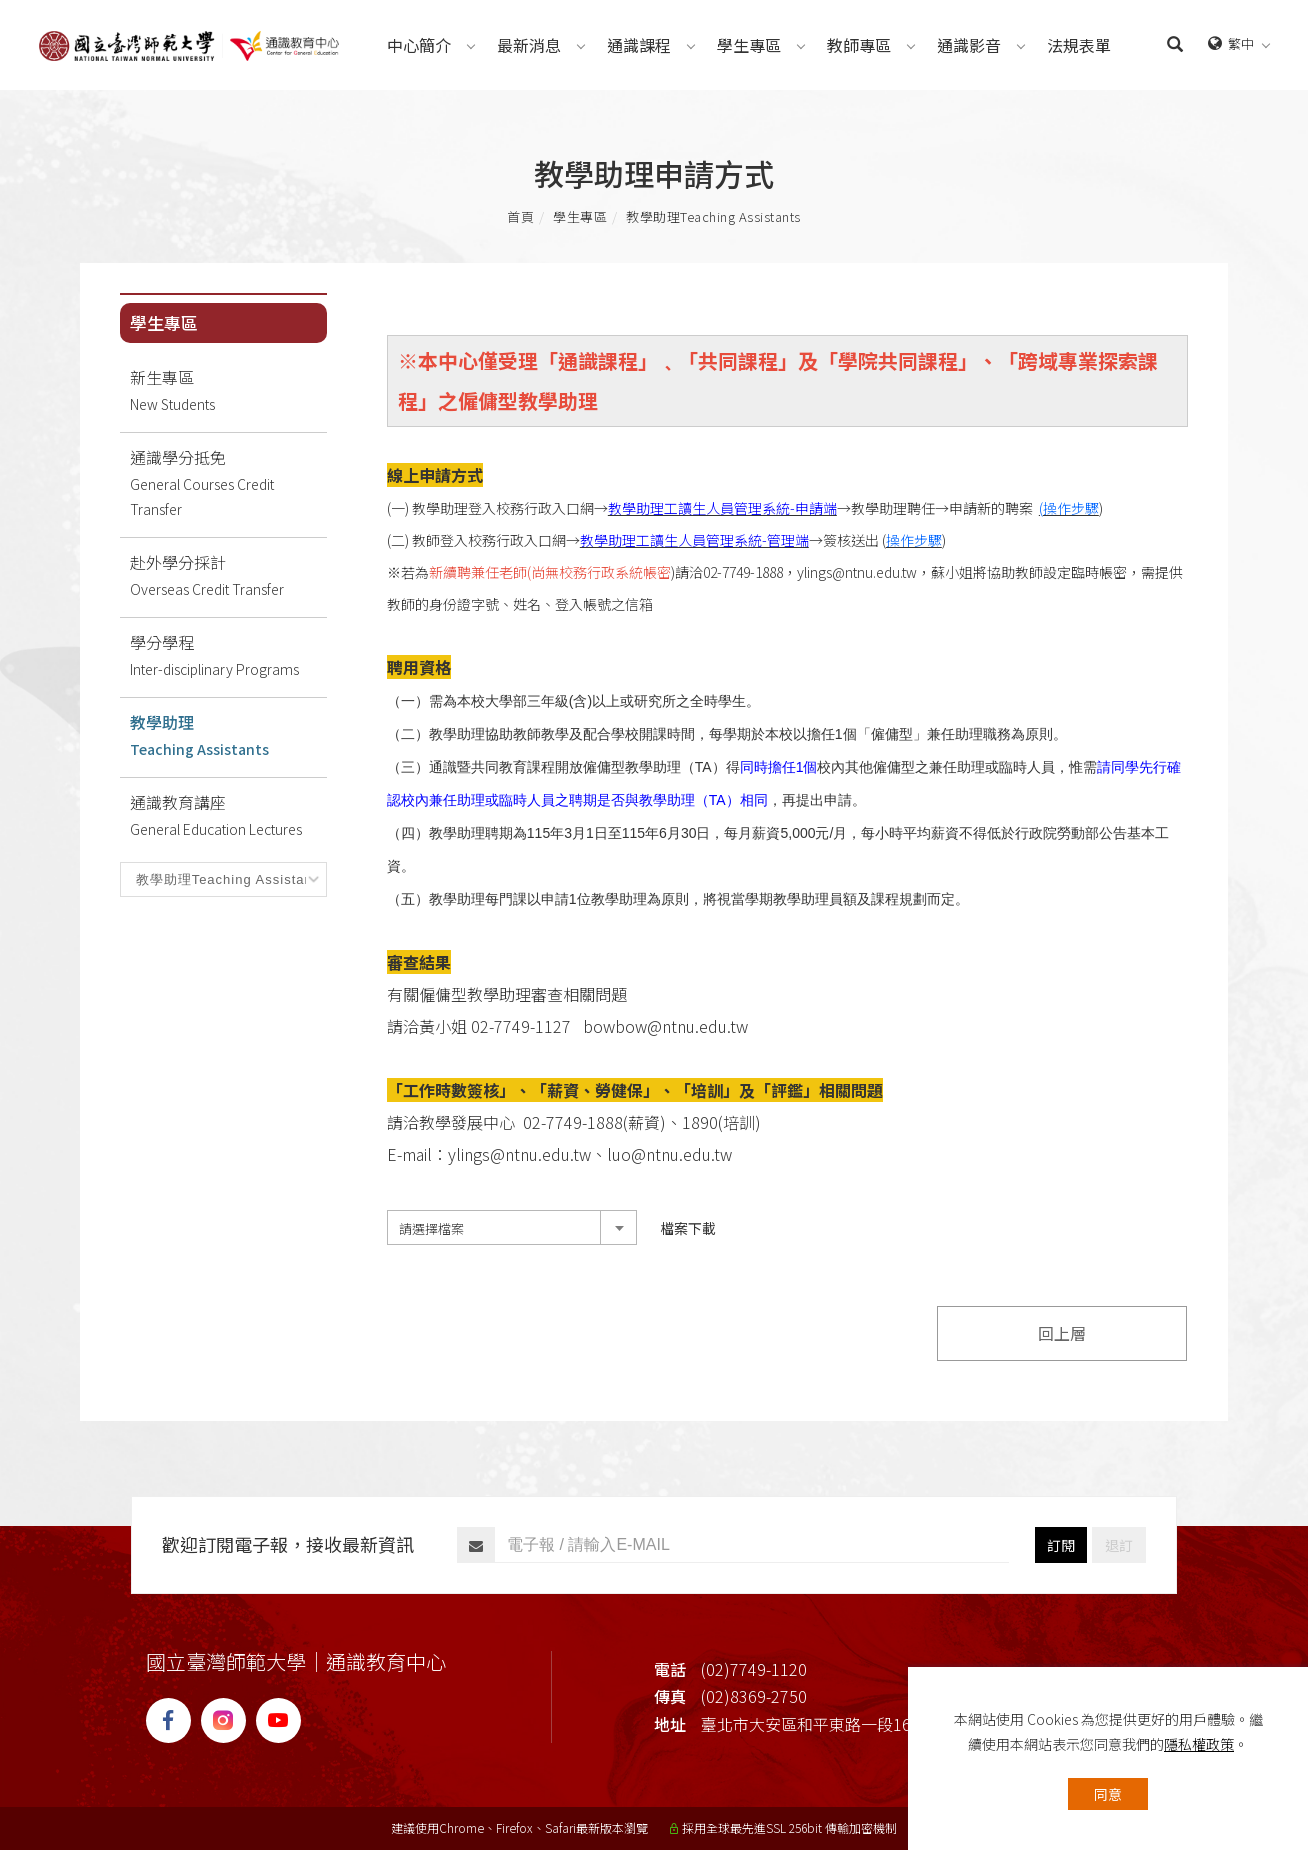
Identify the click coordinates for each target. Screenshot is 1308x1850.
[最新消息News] (529, 45)
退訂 (1119, 1545)
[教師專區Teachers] (859, 45)
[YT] (283, 1720)
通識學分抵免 (228, 483)
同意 (1108, 1794)
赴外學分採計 (228, 576)
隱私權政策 (1199, 1744)
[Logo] (189, 43)
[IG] (228, 1720)
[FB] (173, 1720)
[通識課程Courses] (639, 45)
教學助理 (713, 216)
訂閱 (1061, 1545)
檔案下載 (688, 1228)
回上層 (1062, 1333)
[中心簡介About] (419, 45)
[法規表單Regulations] (1079, 45)
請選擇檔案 (431, 1228)
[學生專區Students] (749, 45)
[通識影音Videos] (969, 45)
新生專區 (228, 391)
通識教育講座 (228, 816)
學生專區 (580, 216)
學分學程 (228, 656)
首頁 (520, 216)
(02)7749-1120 (754, 1669)
